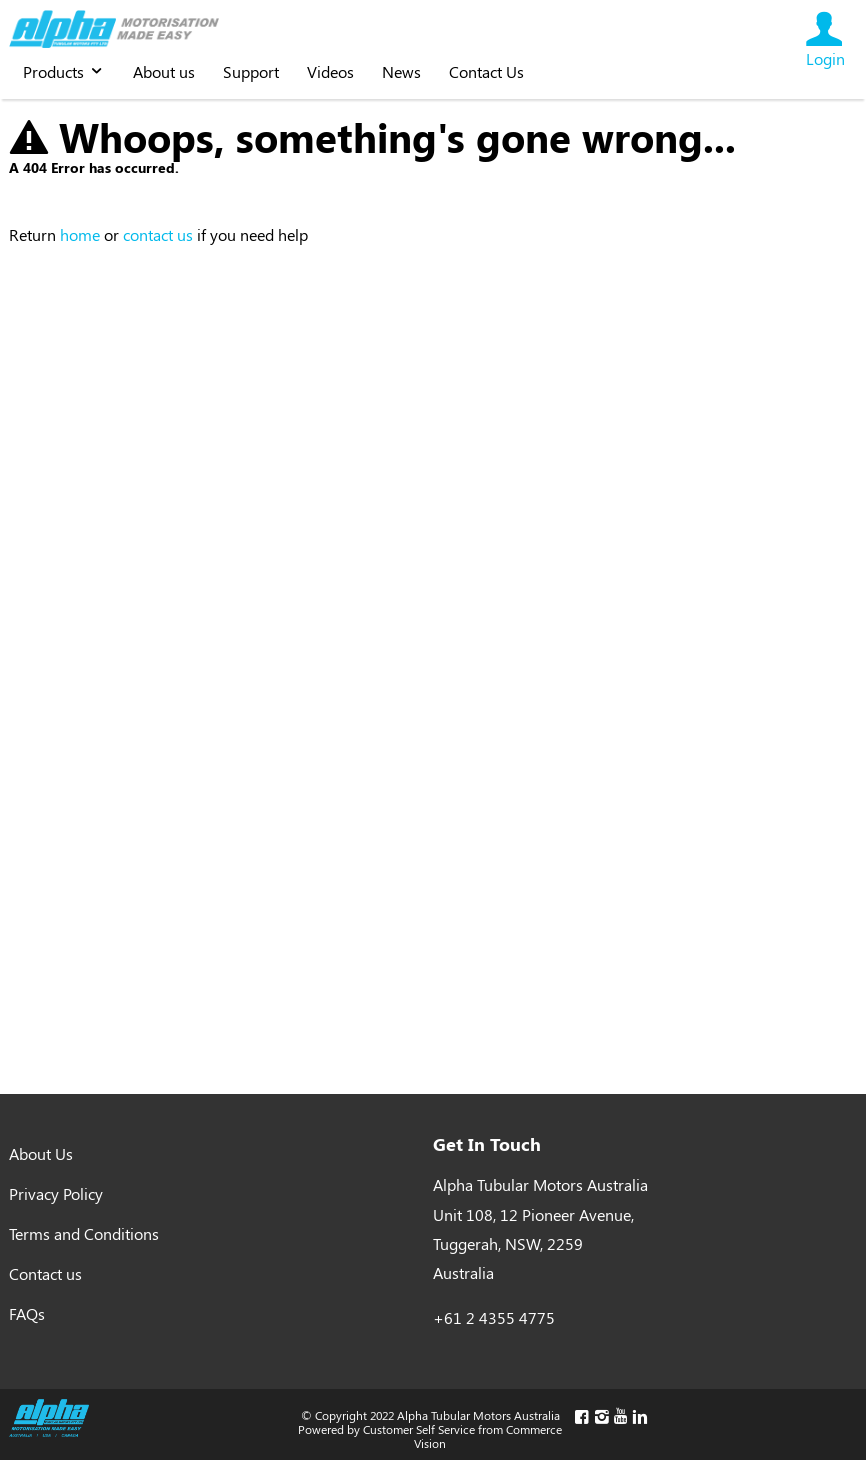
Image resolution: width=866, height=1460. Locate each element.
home (80, 234)
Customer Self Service (419, 1429)
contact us (158, 234)
